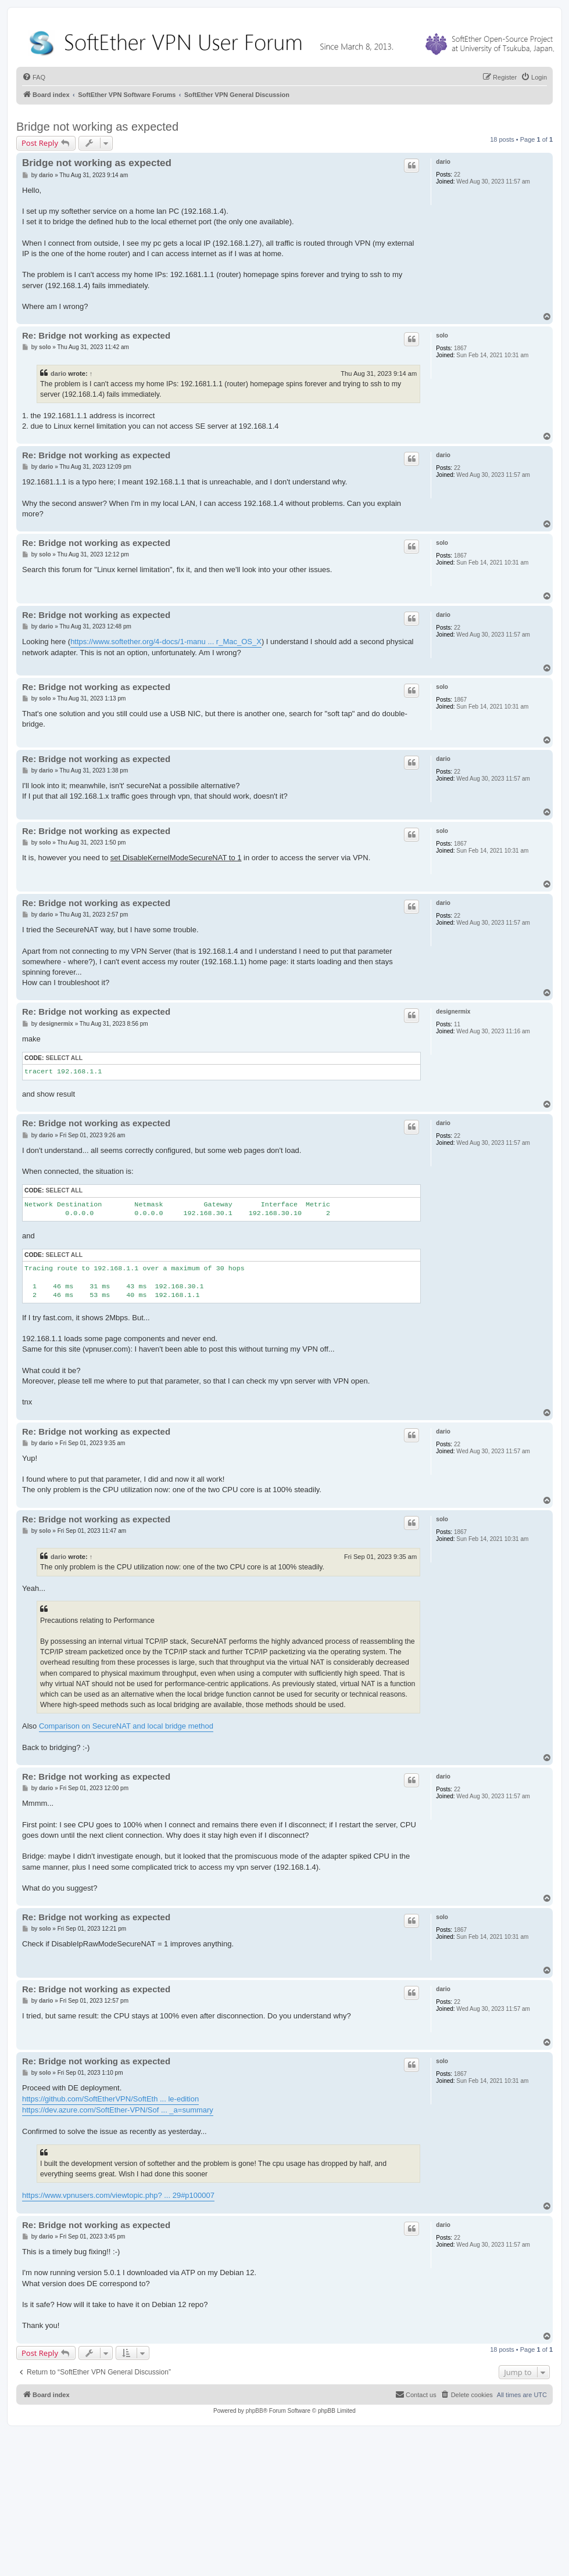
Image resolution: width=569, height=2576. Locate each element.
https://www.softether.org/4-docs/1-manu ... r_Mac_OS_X (166, 641)
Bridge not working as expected (97, 126)
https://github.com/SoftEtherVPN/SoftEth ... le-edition (110, 2098)
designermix (453, 1011)
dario (443, 162)
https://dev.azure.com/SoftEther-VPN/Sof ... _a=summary (117, 2110)
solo (442, 335)
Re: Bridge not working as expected (96, 335)
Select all (64, 1058)
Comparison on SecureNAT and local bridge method (126, 1726)
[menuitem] (33, 77)
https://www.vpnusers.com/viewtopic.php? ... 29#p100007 (118, 2195)
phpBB (254, 2411)
